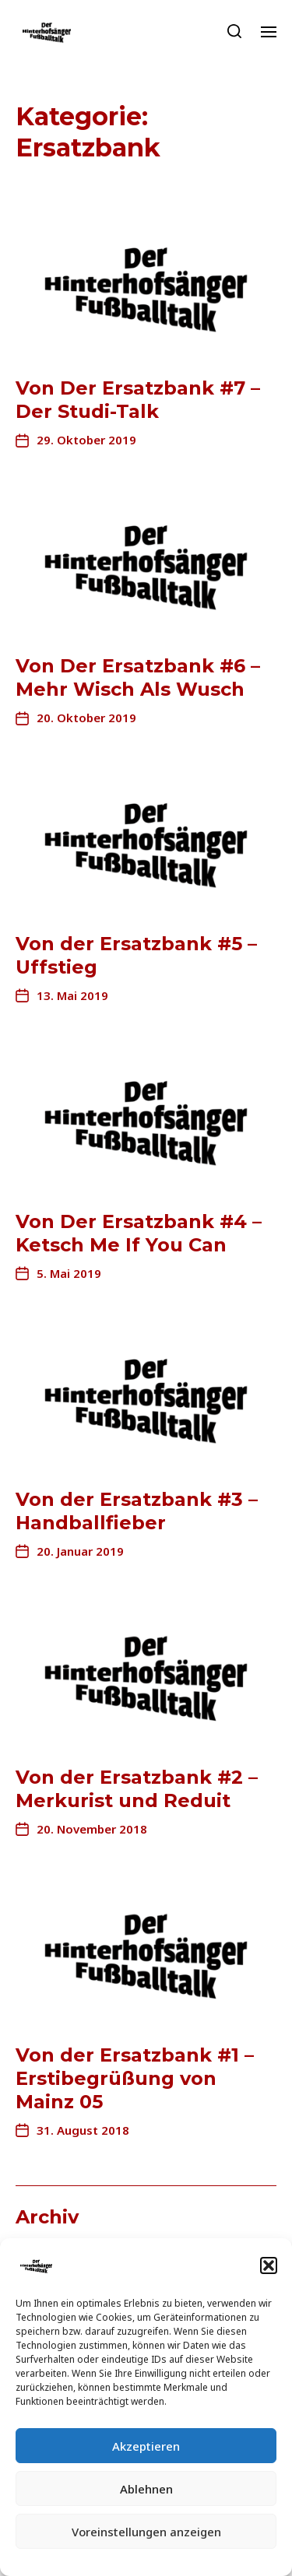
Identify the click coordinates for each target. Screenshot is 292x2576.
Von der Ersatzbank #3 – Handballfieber (137, 1511)
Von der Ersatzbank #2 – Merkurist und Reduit (137, 1789)
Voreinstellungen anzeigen (146, 2531)
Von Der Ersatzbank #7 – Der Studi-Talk (138, 400)
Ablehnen (146, 2489)
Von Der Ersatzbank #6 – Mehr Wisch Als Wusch (138, 677)
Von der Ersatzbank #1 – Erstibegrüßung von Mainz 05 (135, 2078)
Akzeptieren (146, 2446)
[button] (268, 2265)
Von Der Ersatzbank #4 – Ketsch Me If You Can (139, 1233)
